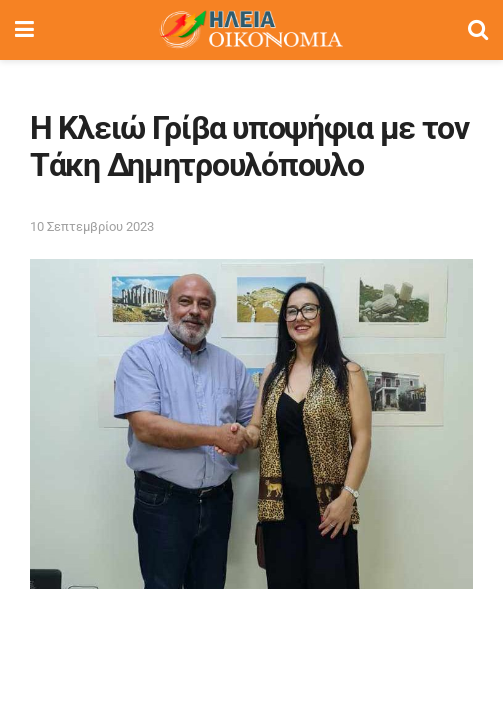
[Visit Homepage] (251, 30)
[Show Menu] (24, 30)
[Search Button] (478, 30)
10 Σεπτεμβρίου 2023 (92, 226)
